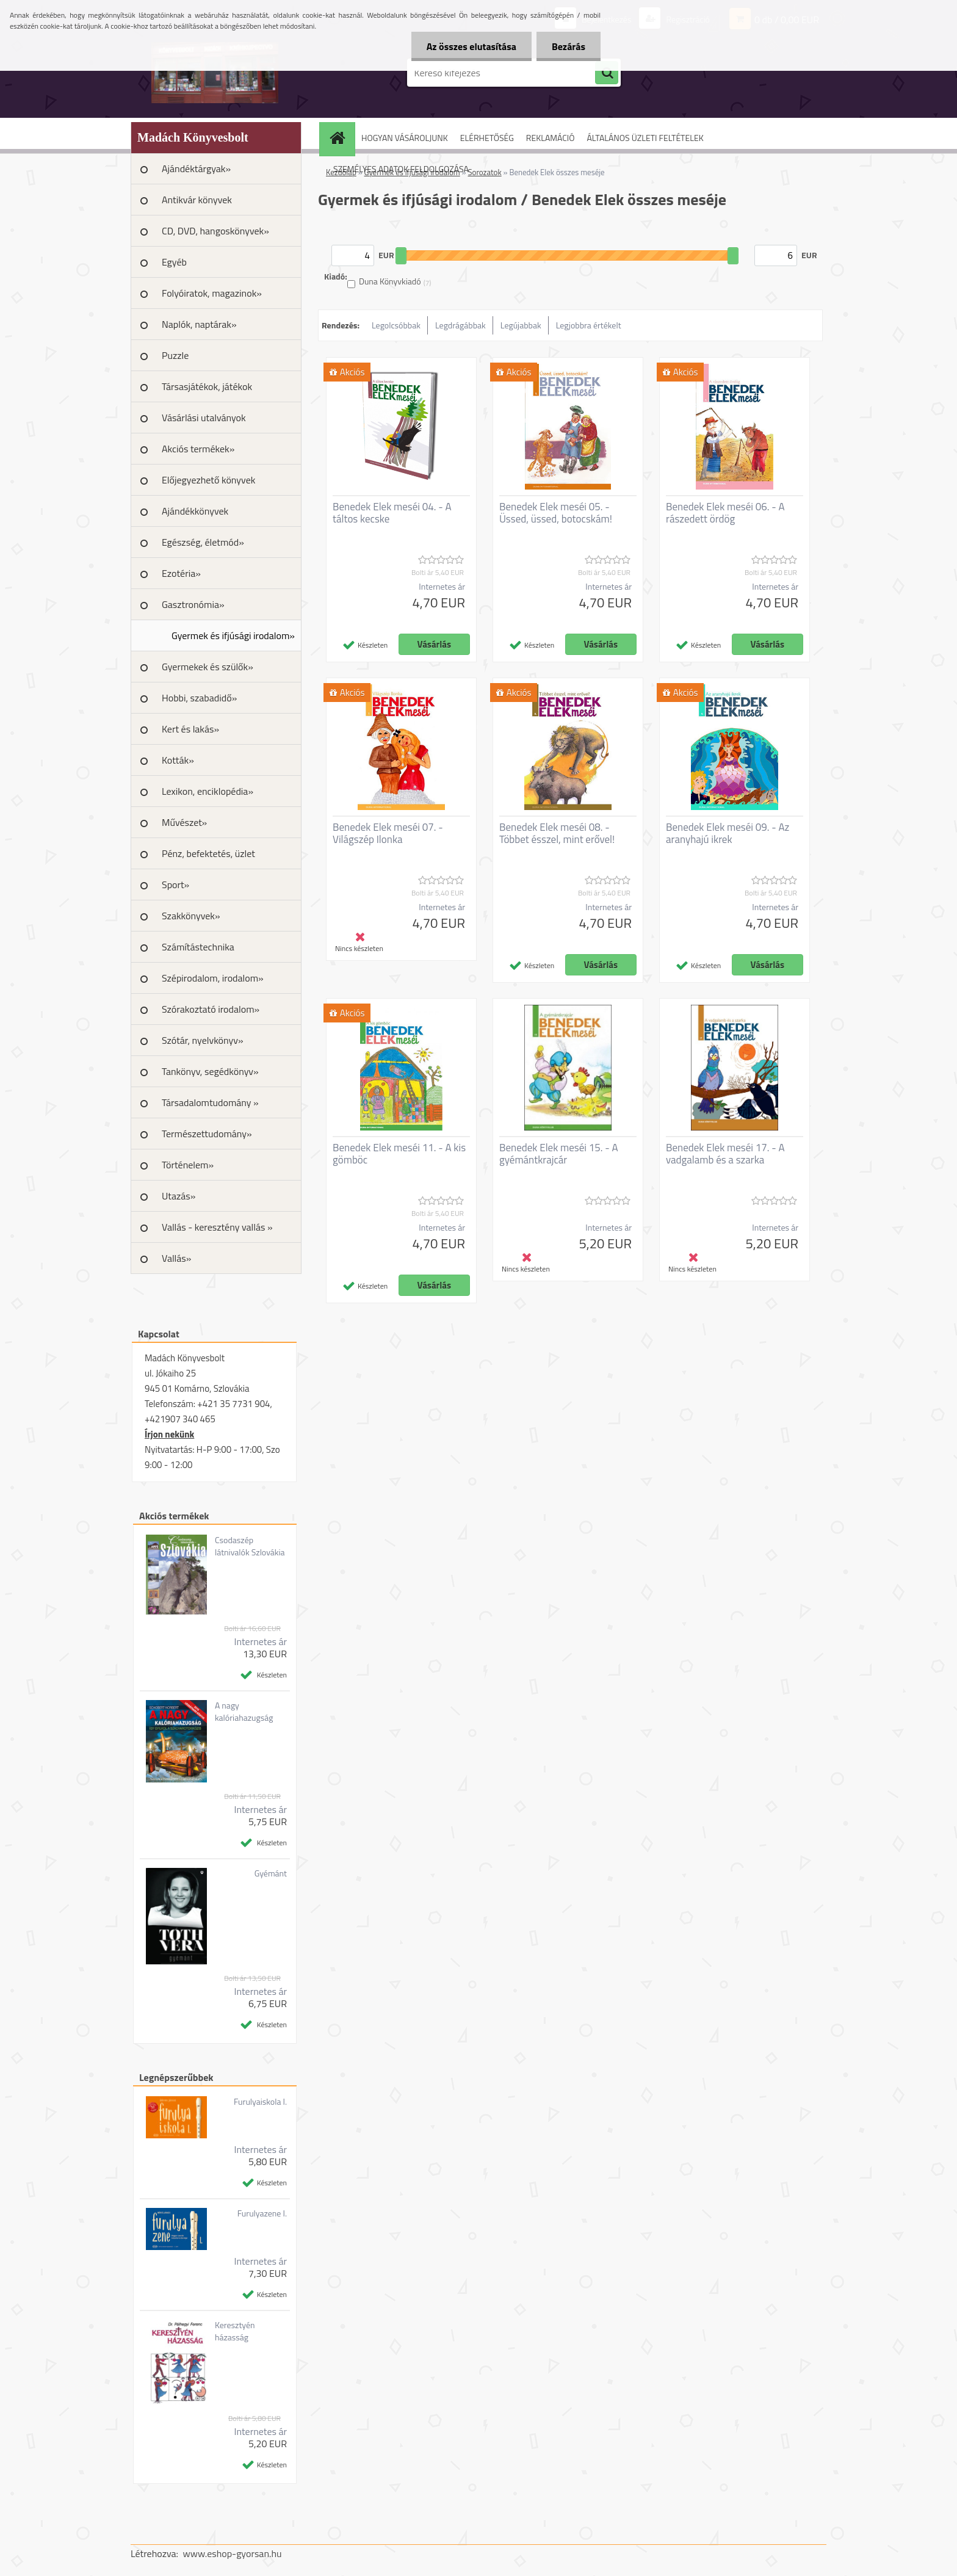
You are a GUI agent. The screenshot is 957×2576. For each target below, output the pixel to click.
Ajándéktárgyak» (196, 168)
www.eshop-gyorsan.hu (232, 2553)
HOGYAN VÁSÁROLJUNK (404, 137)
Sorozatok (484, 172)
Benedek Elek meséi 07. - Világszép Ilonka (388, 833)
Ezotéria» (181, 573)
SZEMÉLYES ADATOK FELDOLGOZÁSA (401, 168)
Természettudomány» (207, 1133)
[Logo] (214, 72)
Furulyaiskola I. (260, 2102)
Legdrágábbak (460, 325)
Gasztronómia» (193, 604)
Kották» (178, 760)
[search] (607, 73)
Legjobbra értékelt (588, 325)
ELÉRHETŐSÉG (487, 137)
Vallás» (176, 1258)
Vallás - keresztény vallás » (217, 1227)
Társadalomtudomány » (210, 1102)
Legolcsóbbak (396, 325)
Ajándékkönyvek (195, 511)
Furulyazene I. (262, 2213)
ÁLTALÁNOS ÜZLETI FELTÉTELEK (645, 137)
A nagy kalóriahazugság (244, 1711)
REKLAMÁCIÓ (550, 137)
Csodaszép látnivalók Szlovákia (250, 1546)
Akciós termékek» (198, 448)
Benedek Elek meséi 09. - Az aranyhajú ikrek (727, 833)
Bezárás (568, 46)
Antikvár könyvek (197, 199)
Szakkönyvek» (191, 915)
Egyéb (174, 262)
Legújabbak (520, 325)
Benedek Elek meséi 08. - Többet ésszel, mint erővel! (557, 833)
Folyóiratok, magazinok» (212, 293)
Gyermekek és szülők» (207, 666)
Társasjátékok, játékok (207, 386)
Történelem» (188, 1164)
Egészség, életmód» (203, 542)
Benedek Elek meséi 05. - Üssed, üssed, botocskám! (555, 513)
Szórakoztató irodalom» (210, 1009)
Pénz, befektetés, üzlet (208, 853)
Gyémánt (271, 1873)
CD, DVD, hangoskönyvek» (215, 230)
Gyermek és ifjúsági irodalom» (233, 635)
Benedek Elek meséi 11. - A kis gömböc (399, 1153)
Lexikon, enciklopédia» (207, 791)
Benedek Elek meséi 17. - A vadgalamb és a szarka (725, 1153)
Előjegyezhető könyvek (208, 479)
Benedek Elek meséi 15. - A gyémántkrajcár (558, 1153)
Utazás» (178, 1196)
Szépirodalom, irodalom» (213, 978)
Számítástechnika (198, 946)
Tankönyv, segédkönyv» (210, 1071)
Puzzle (175, 355)
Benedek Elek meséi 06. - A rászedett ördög (725, 513)
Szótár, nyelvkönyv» (203, 1040)
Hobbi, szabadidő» (199, 697)
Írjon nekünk (169, 1434)
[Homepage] (341, 137)
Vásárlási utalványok (204, 417)
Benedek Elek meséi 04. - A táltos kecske (392, 513)
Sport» (175, 884)
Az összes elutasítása (471, 46)
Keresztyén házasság (235, 2331)
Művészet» (184, 822)
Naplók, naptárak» (199, 324)
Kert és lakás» (190, 729)
